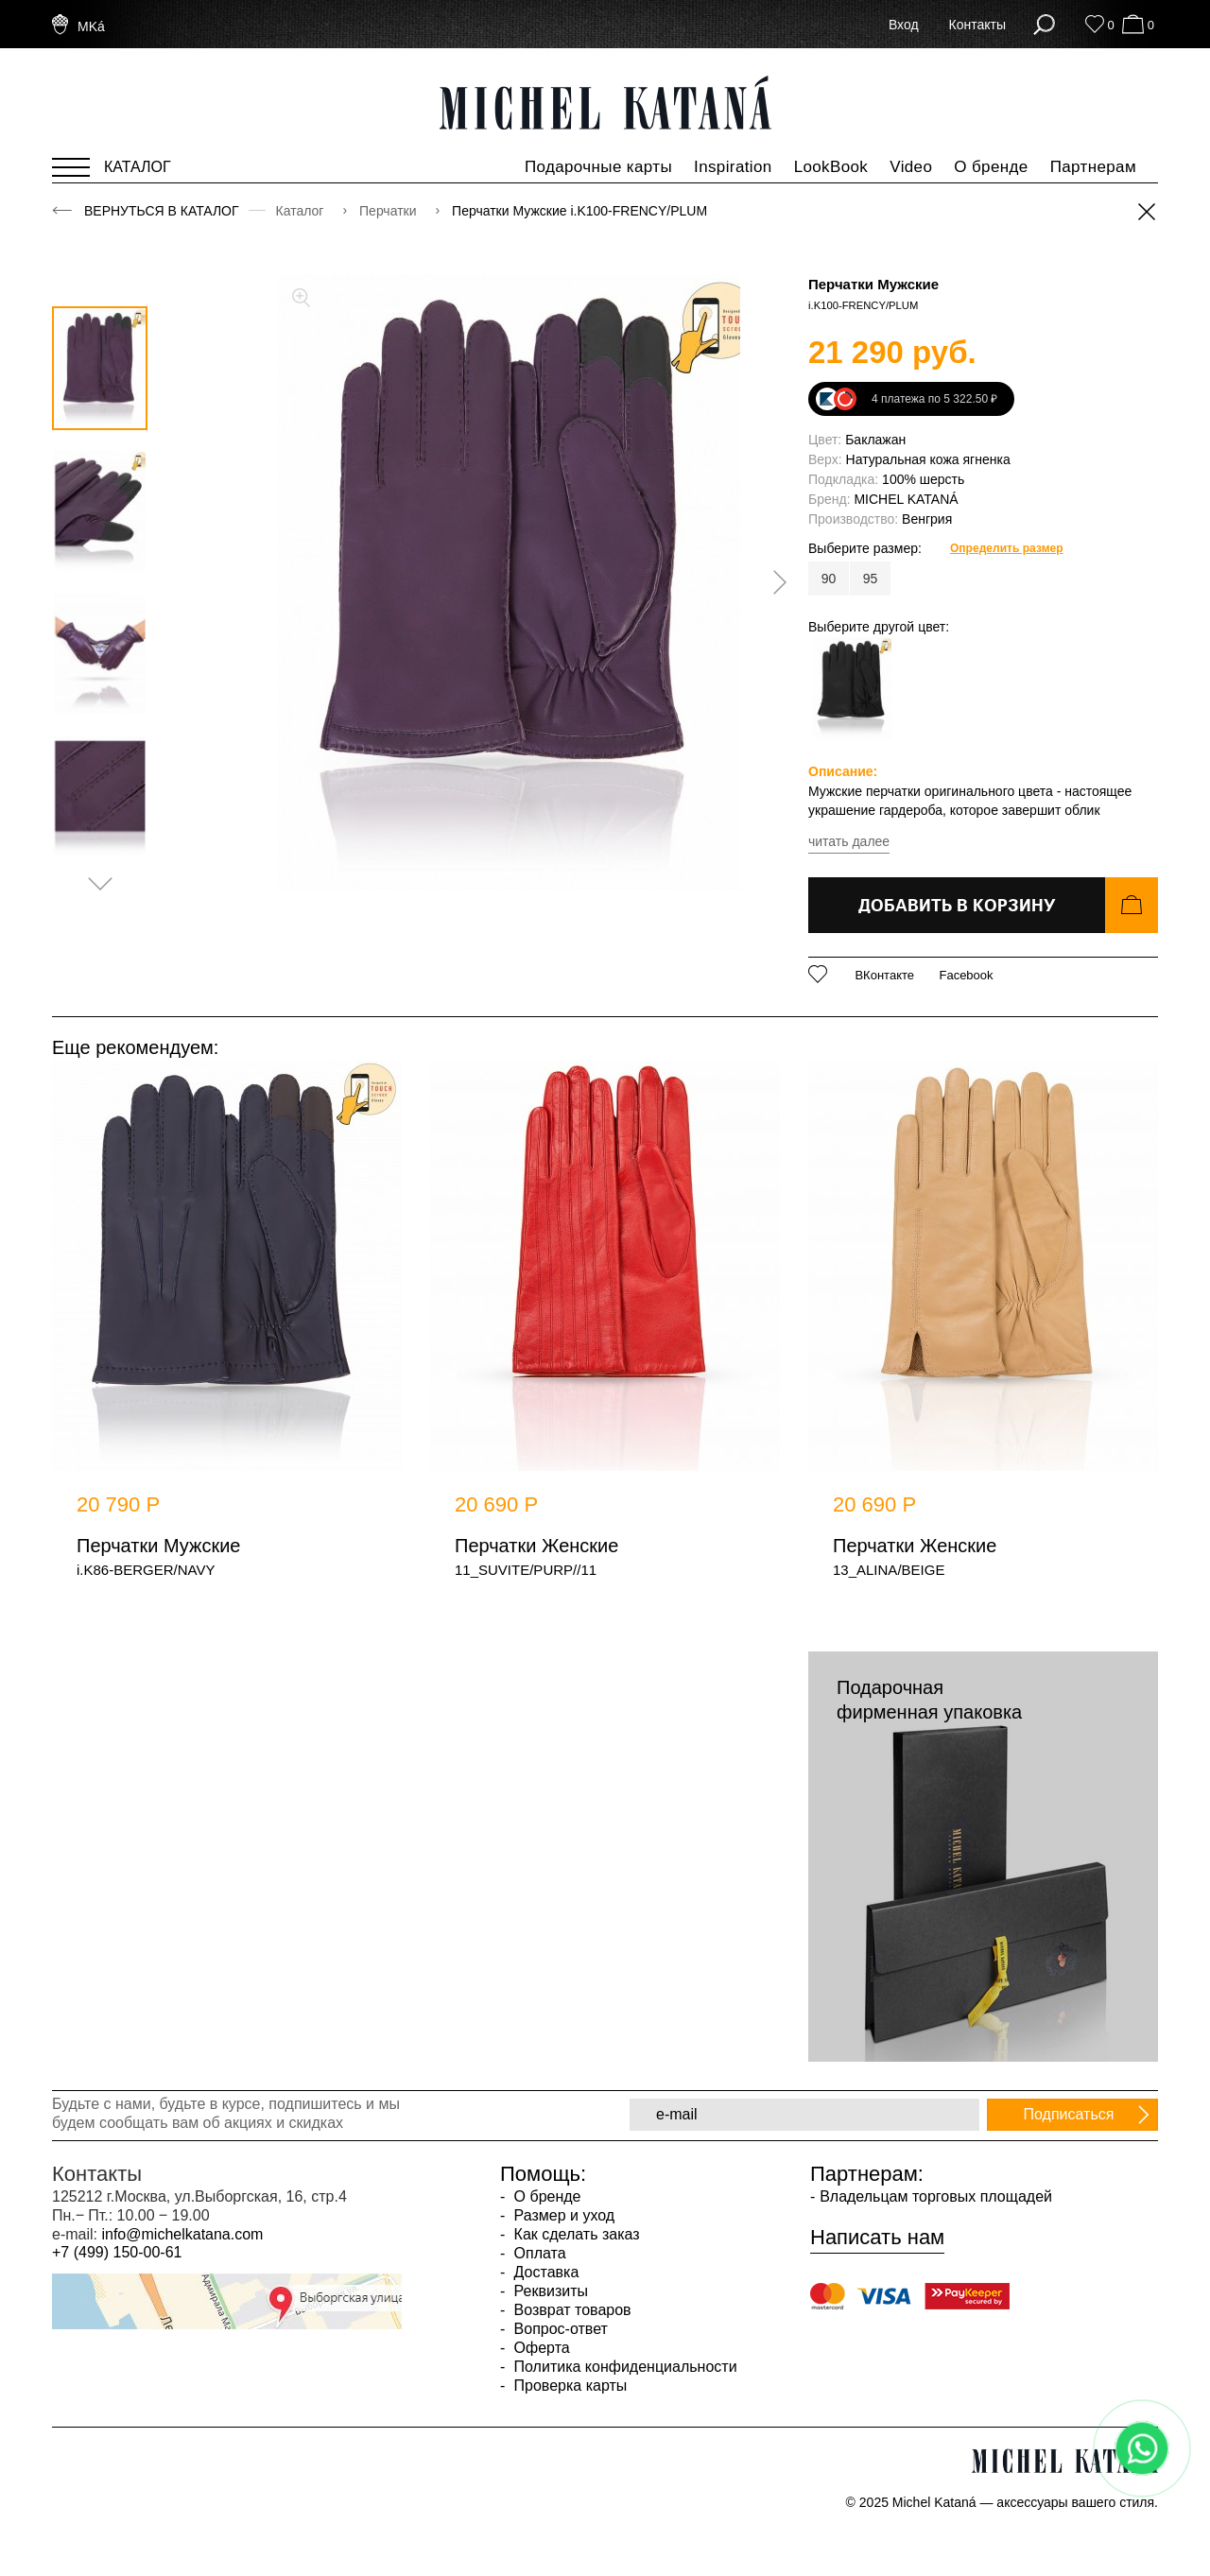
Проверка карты (568, 2385)
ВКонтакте (884, 975)
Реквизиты (549, 2291)
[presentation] (773, 582)
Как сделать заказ (574, 2234)
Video (911, 167)
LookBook (831, 167)
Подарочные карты (598, 167)
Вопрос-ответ (559, 2329)
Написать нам (877, 2237)
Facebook (966, 975)
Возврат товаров (570, 2310)
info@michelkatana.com (182, 2234)
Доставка (544, 2272)
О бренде (991, 167)
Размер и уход (562, 2215)
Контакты (977, 24)
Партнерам (1093, 167)
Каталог (302, 210)
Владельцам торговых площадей (936, 2196)
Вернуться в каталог (161, 210)
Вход (904, 24)
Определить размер (1006, 548)
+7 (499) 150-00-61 (117, 2252)
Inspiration (733, 167)
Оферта (540, 2348)
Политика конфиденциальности (623, 2367)
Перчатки (389, 210)
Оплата (537, 2253)
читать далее (849, 841)
